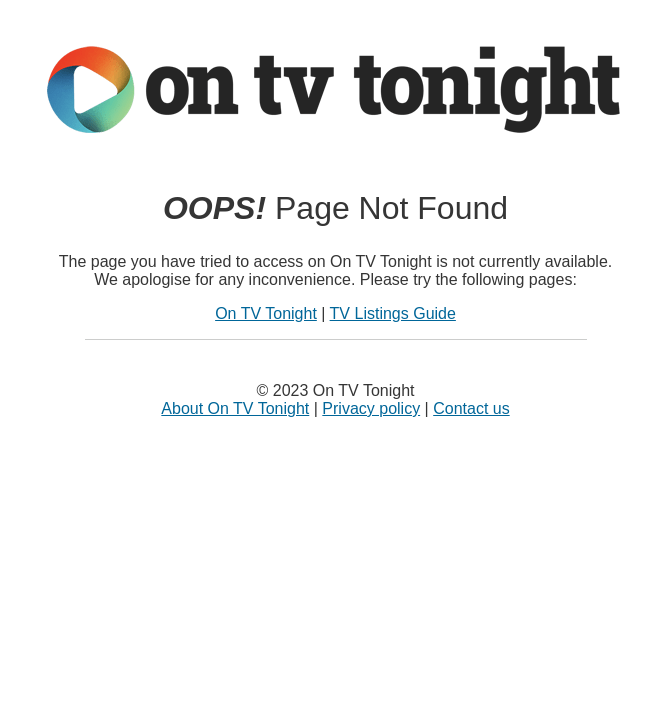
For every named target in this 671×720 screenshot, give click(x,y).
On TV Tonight (266, 313)
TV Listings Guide (393, 313)
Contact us (471, 408)
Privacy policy (371, 408)
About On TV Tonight (235, 408)
